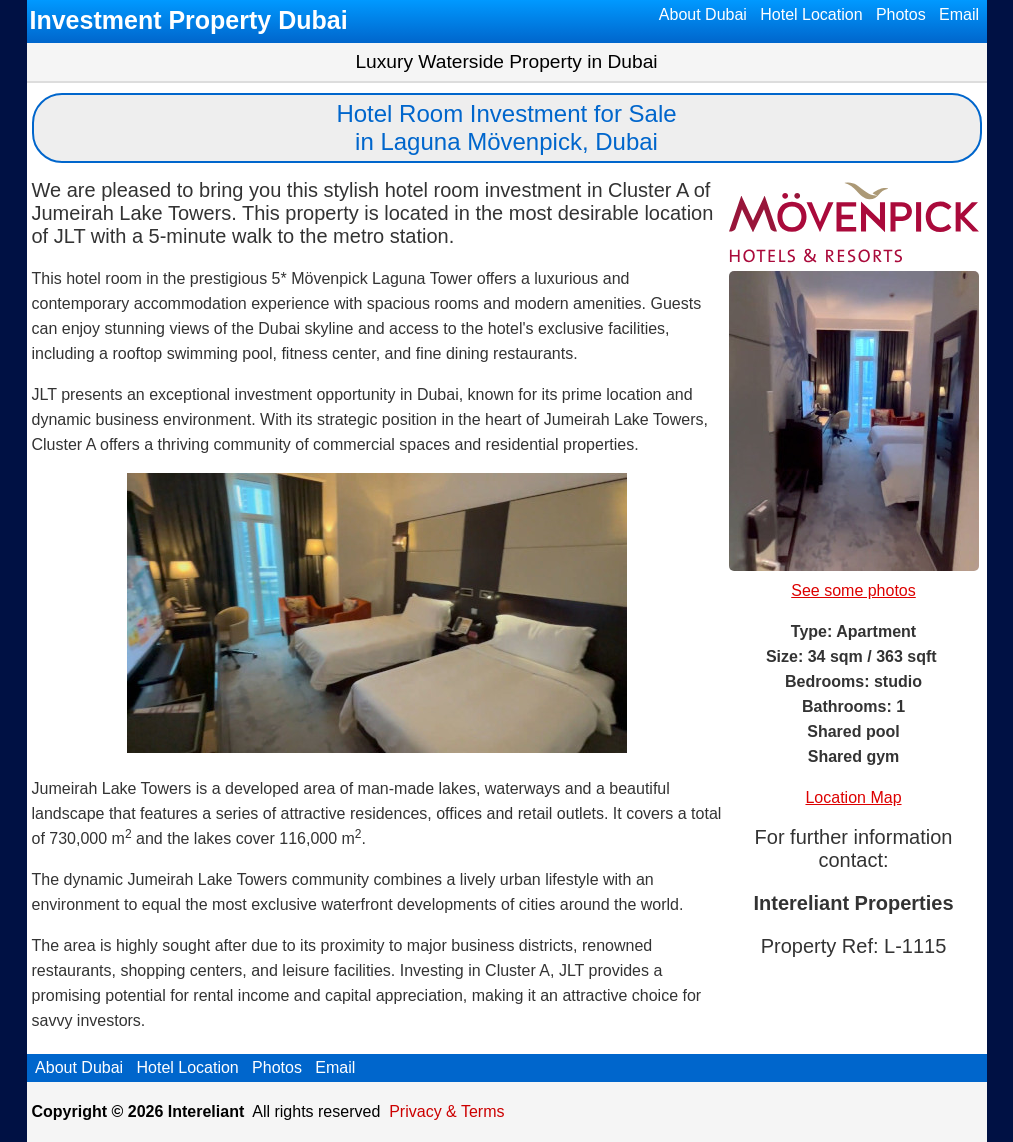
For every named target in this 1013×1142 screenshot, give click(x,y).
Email (959, 14)
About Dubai (703, 14)
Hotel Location (811, 14)
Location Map (853, 797)
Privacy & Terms (446, 1111)
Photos (900, 14)
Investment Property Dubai (189, 20)
